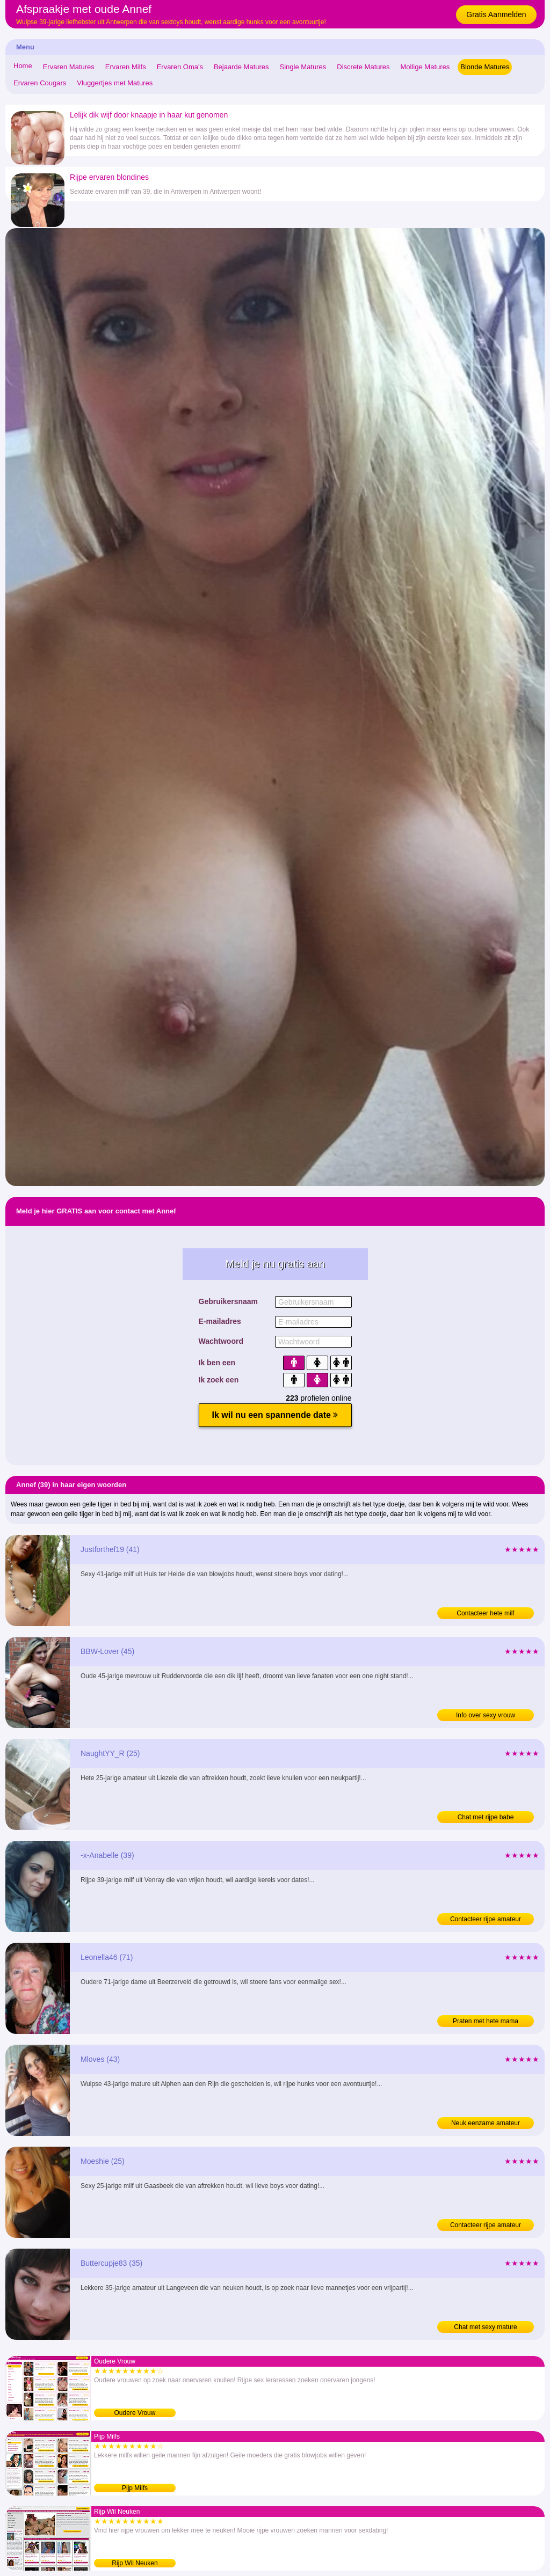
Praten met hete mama (485, 2021)
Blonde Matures (484, 67)
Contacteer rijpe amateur (485, 1919)
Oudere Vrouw (135, 2413)
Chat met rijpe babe (486, 1817)
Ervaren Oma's (180, 67)
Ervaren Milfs (125, 67)
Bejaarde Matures (241, 67)
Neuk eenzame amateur (485, 2123)
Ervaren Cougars (39, 83)
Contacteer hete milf (485, 1613)
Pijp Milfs (135, 2488)
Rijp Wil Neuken (134, 2563)
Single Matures (303, 67)
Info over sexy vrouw (485, 1715)
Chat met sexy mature (485, 2327)
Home (22, 66)
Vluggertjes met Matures (115, 83)
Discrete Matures (363, 67)
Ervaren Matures (69, 67)
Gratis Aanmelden (496, 14)
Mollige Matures (425, 67)
